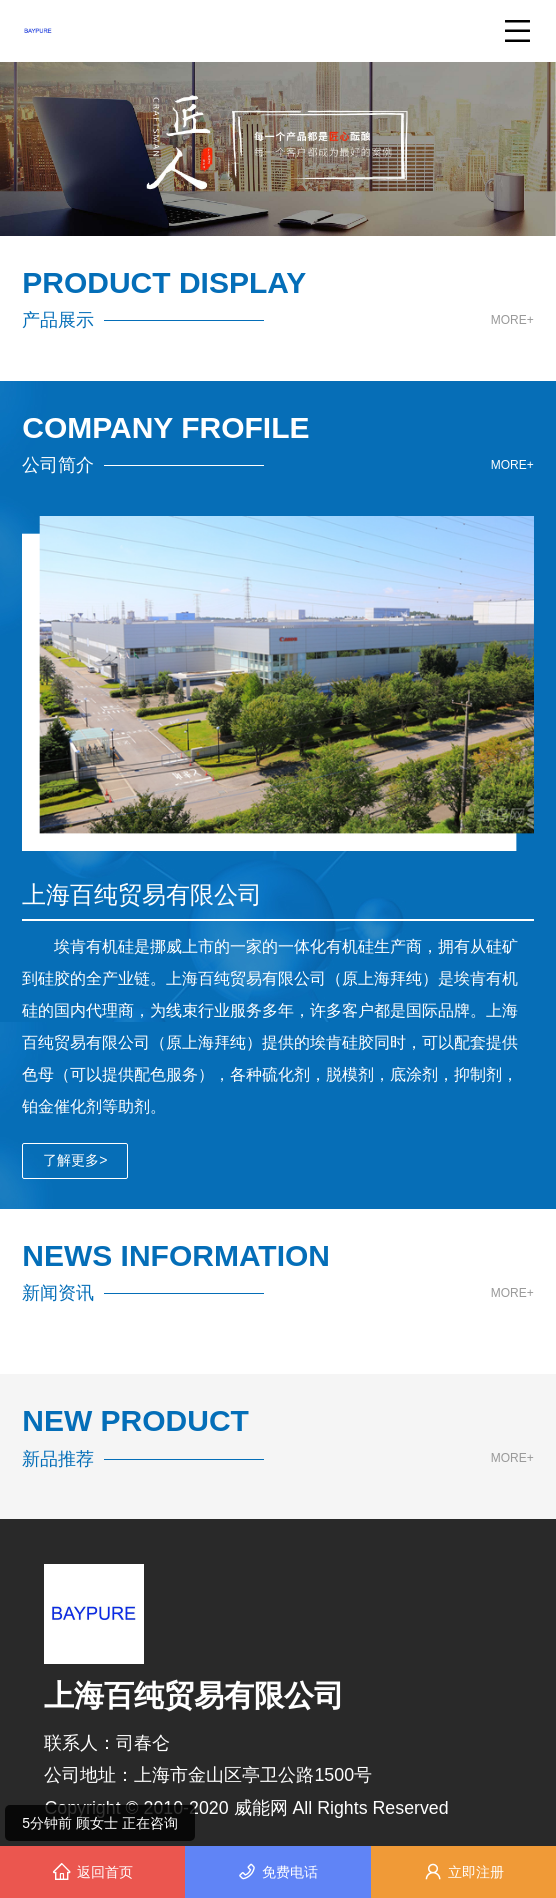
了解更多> (75, 1160)
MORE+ (512, 320)
